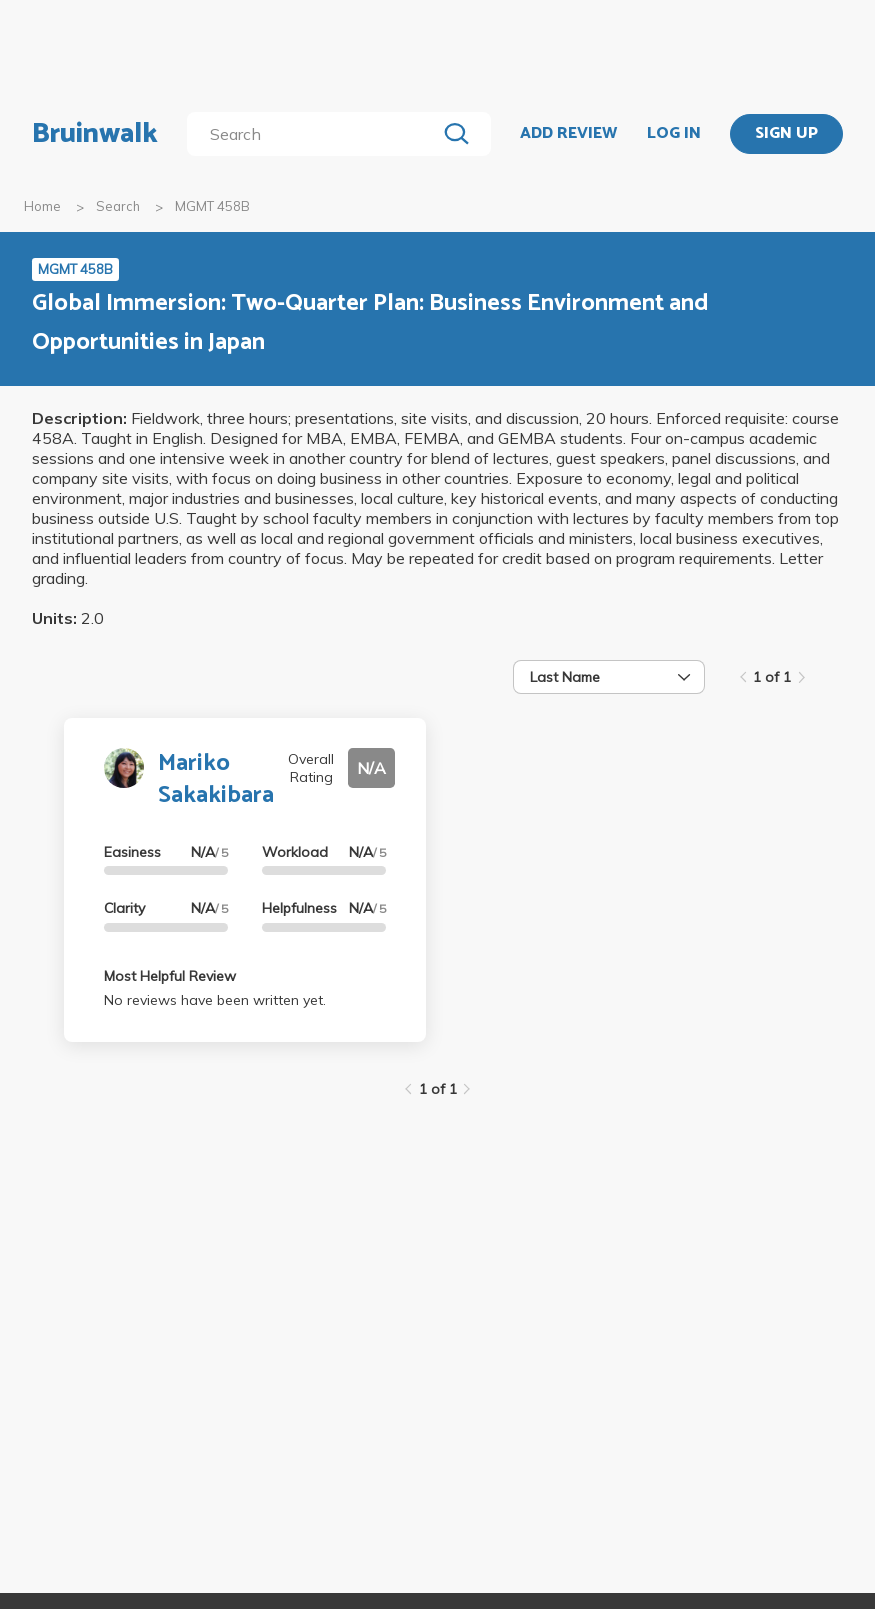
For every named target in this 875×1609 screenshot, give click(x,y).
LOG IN (674, 134)
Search (118, 206)
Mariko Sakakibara (216, 779)
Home (42, 206)
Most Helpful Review (170, 976)
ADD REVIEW (568, 134)
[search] (316, 134)
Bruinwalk (95, 134)
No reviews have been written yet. (215, 1000)
